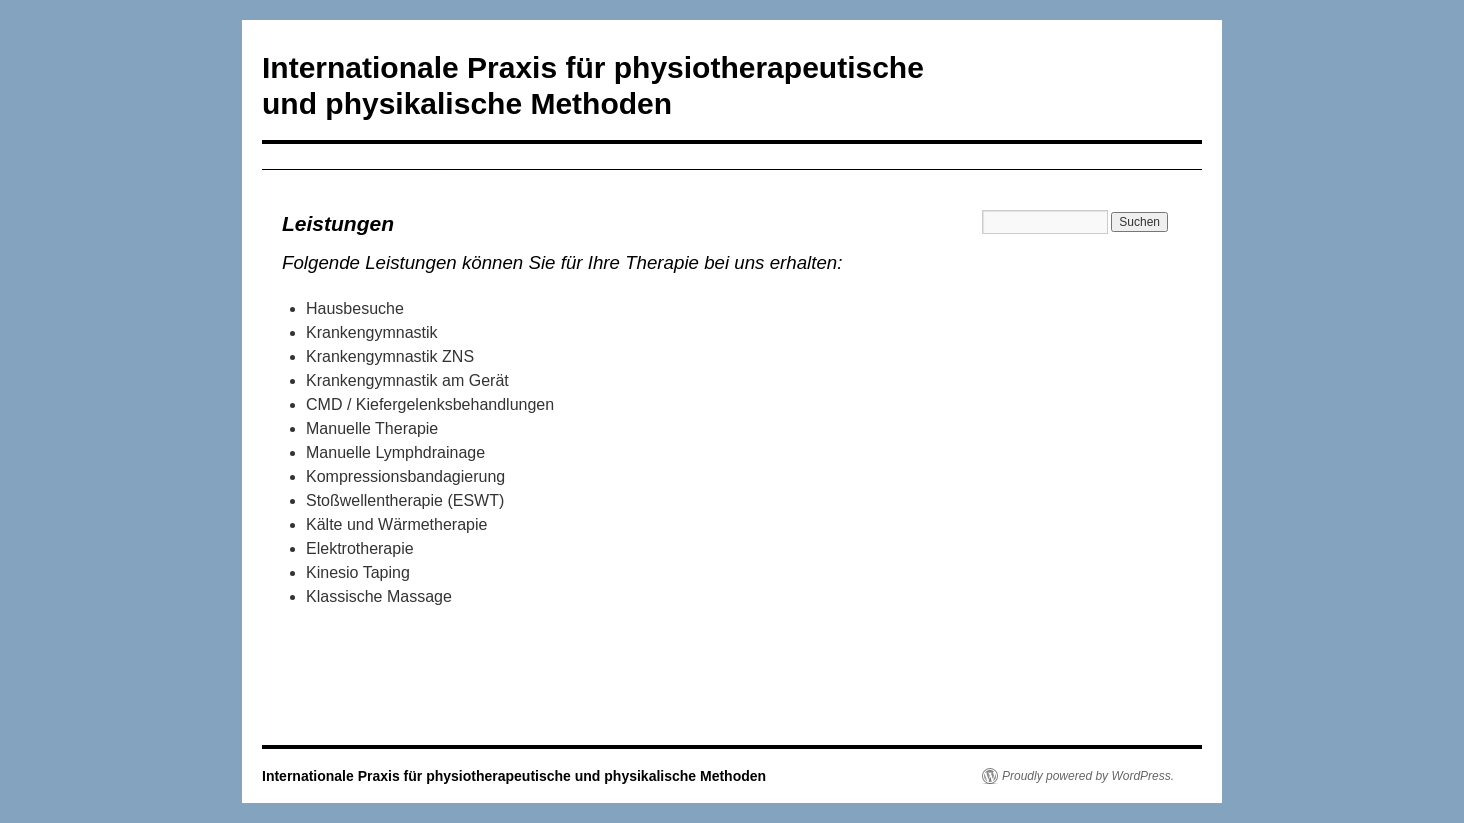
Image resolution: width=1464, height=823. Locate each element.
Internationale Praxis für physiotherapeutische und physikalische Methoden (514, 776)
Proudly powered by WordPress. (1088, 776)
